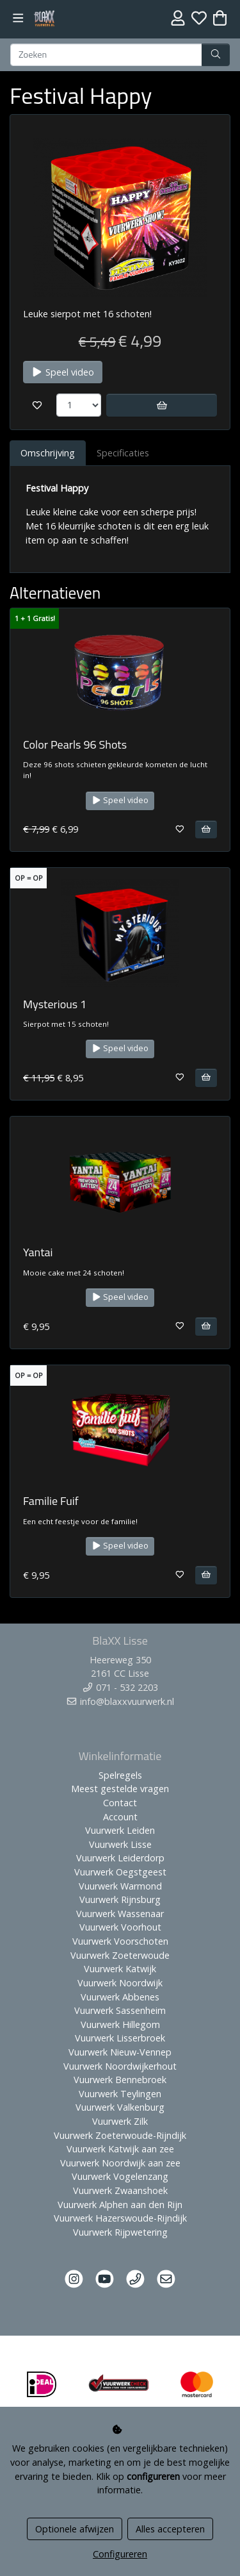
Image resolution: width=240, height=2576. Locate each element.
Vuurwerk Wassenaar (120, 1913)
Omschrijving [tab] (47, 453)
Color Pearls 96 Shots (75, 744)
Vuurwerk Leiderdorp (120, 1858)
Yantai (37, 1252)
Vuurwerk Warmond (120, 1886)
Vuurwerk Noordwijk (120, 1983)
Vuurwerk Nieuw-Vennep (120, 2052)
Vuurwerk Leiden (120, 1830)
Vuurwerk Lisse (120, 1844)
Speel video (62, 372)
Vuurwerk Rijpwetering (120, 2232)
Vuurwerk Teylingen (120, 2094)
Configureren (120, 2554)
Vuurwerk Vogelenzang (120, 2176)
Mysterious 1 (54, 1004)
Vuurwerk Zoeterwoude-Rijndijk (120, 2135)
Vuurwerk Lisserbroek (120, 2038)
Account (120, 1817)
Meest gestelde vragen (120, 1788)
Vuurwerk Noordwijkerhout (120, 2066)
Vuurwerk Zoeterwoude (120, 1955)
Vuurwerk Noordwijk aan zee (120, 2163)
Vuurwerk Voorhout (120, 1927)
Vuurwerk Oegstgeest (120, 1872)
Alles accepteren (170, 2529)
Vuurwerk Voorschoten (120, 1941)
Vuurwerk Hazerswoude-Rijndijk (120, 2218)
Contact (120, 1803)
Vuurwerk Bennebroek (120, 2079)
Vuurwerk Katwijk (120, 1969)
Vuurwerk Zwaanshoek (120, 2190)
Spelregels (120, 1775)
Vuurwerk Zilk (120, 2121)
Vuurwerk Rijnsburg (120, 1899)
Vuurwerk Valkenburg (120, 2107)
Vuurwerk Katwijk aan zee (120, 2149)
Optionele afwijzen (74, 2529)
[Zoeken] (106, 55)
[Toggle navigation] (18, 18)
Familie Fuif (51, 1500)
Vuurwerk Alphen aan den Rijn (120, 2204)
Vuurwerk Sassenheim (120, 2010)
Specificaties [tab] (123, 453)
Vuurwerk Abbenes (120, 1997)
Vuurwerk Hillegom (120, 2024)
